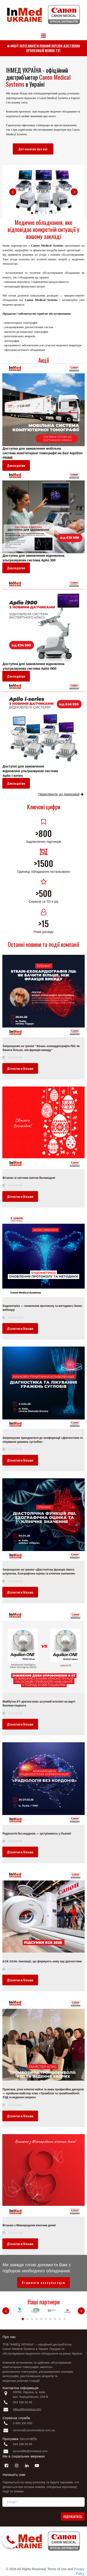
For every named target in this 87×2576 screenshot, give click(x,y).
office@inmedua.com (27, 2409)
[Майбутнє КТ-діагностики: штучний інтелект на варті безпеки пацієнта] (43, 1651)
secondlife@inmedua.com (30, 2451)
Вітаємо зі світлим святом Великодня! (29, 1177)
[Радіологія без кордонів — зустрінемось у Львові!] (43, 1783)
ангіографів (11, 2376)
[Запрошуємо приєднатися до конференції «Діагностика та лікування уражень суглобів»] (43, 1388)
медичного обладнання (42, 2353)
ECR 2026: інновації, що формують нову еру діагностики (42, 1961)
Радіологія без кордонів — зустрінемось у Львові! (37, 1833)
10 (64, 2319)
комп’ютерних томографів (21, 2367)
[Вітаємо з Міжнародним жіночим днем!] (43, 2175)
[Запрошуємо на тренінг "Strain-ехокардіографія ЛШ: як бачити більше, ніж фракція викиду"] (43, 996)
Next (74, 191)
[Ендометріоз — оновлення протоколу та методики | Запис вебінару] (43, 1256)
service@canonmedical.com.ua (34, 2430)
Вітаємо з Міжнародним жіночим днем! (29, 2225)
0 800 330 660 (23, 2423)
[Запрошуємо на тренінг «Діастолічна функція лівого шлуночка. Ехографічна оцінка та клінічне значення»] (43, 1519)
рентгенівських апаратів (37, 2376)
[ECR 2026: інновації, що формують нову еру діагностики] (43, 1911)
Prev (12, 191)
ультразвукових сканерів (56, 2371)
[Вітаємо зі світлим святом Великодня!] (43, 1128)
